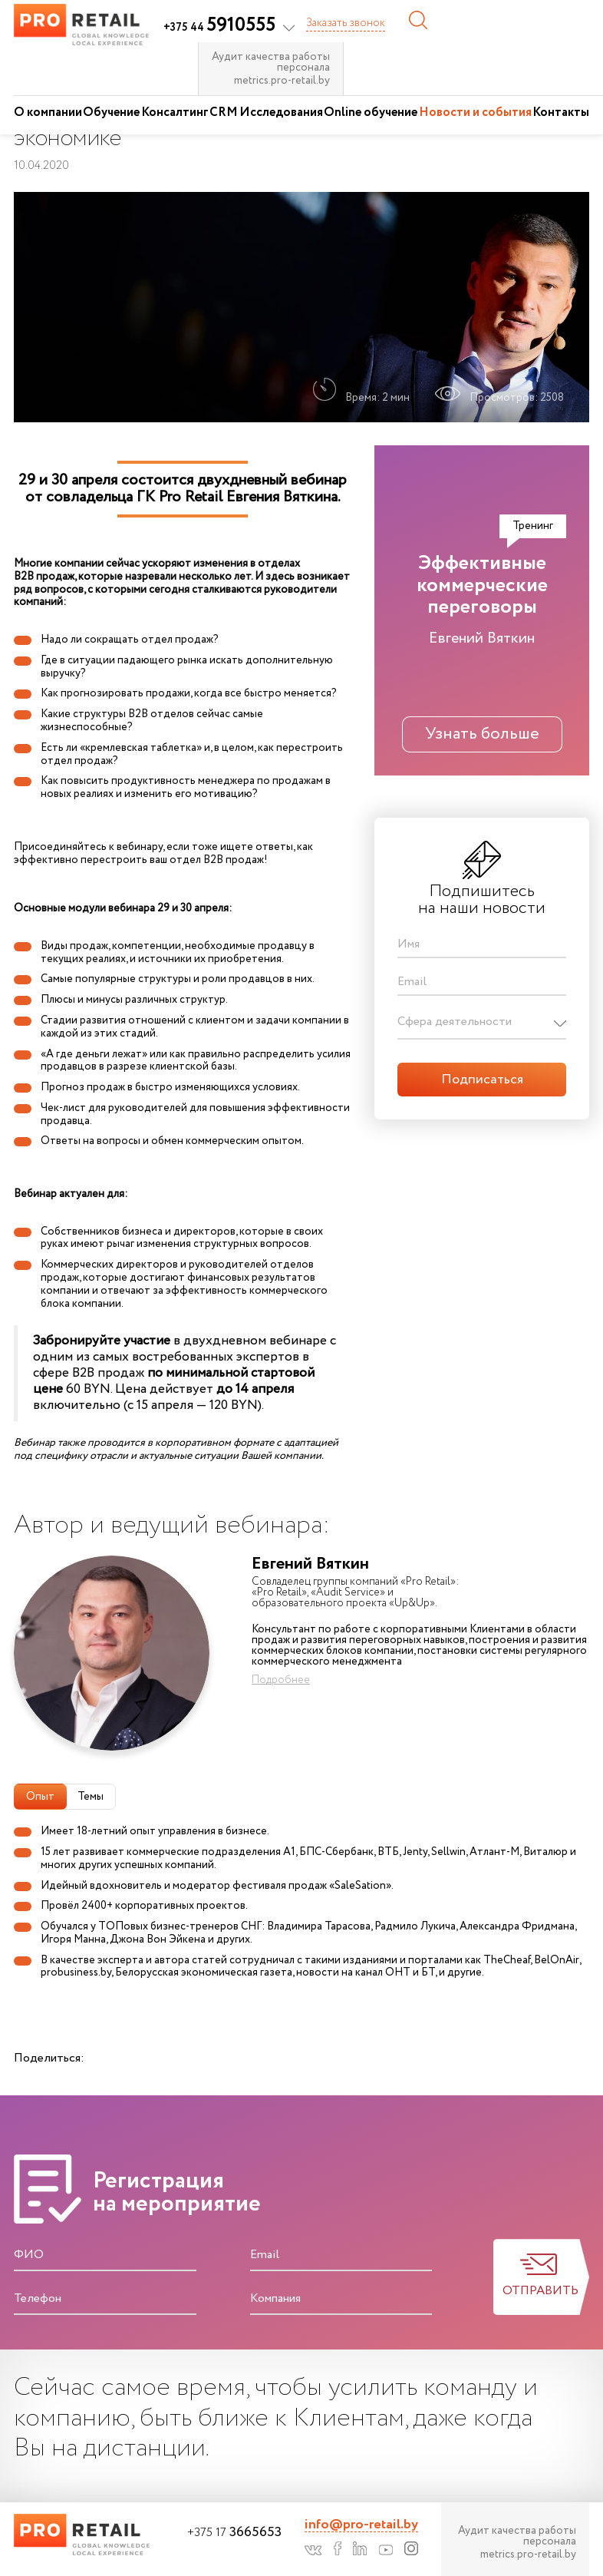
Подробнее (281, 1680)
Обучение (111, 112)
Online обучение (370, 112)
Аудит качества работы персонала (271, 62)
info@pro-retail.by (361, 2525)
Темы (90, 1796)
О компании (48, 112)
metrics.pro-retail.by (282, 80)
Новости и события (475, 112)
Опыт (40, 1796)
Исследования (281, 112)
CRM (223, 112)
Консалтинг (175, 112)
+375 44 (219, 27)
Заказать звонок (345, 23)
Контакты (560, 112)
